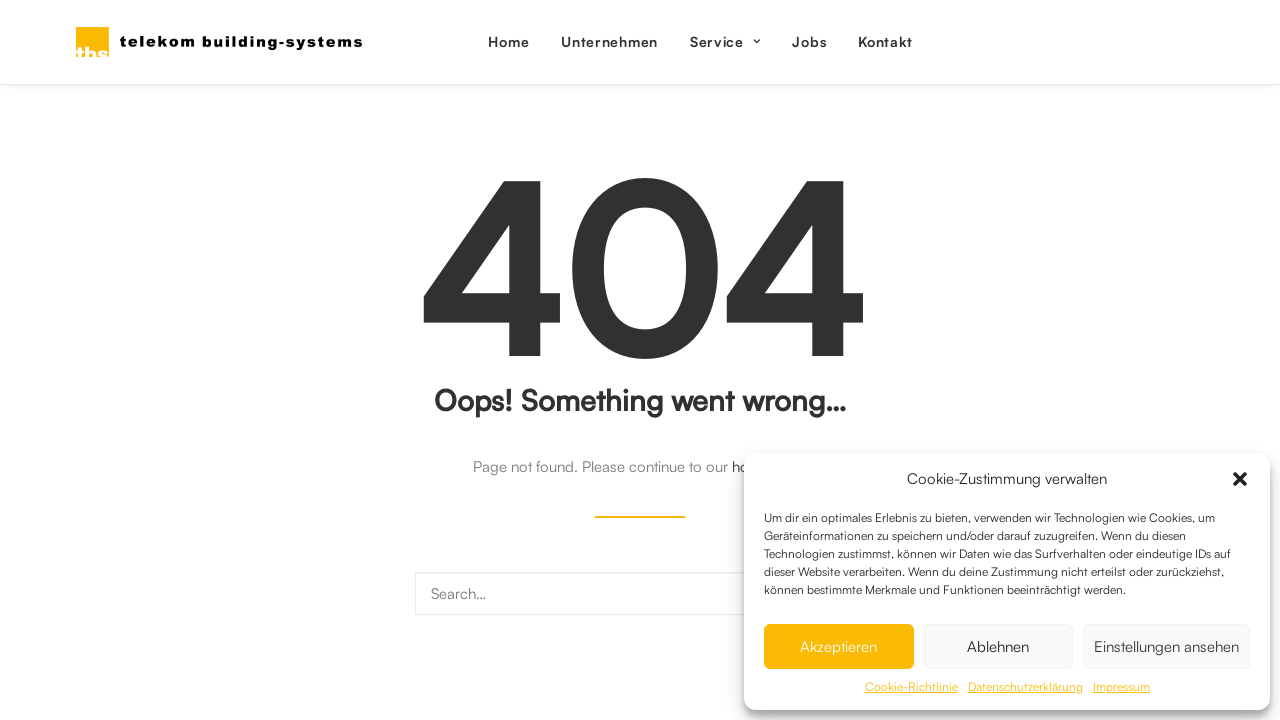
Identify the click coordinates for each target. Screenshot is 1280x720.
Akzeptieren (838, 646)
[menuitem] (508, 42)
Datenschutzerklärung (1025, 686)
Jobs (809, 41)
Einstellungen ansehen (1166, 646)
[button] (1240, 479)
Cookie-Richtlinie (911, 686)
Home (508, 41)
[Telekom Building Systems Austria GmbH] (219, 42)
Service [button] (725, 41)
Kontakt (885, 41)
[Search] (640, 593)
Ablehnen (998, 646)
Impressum (1121, 686)
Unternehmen (609, 41)
